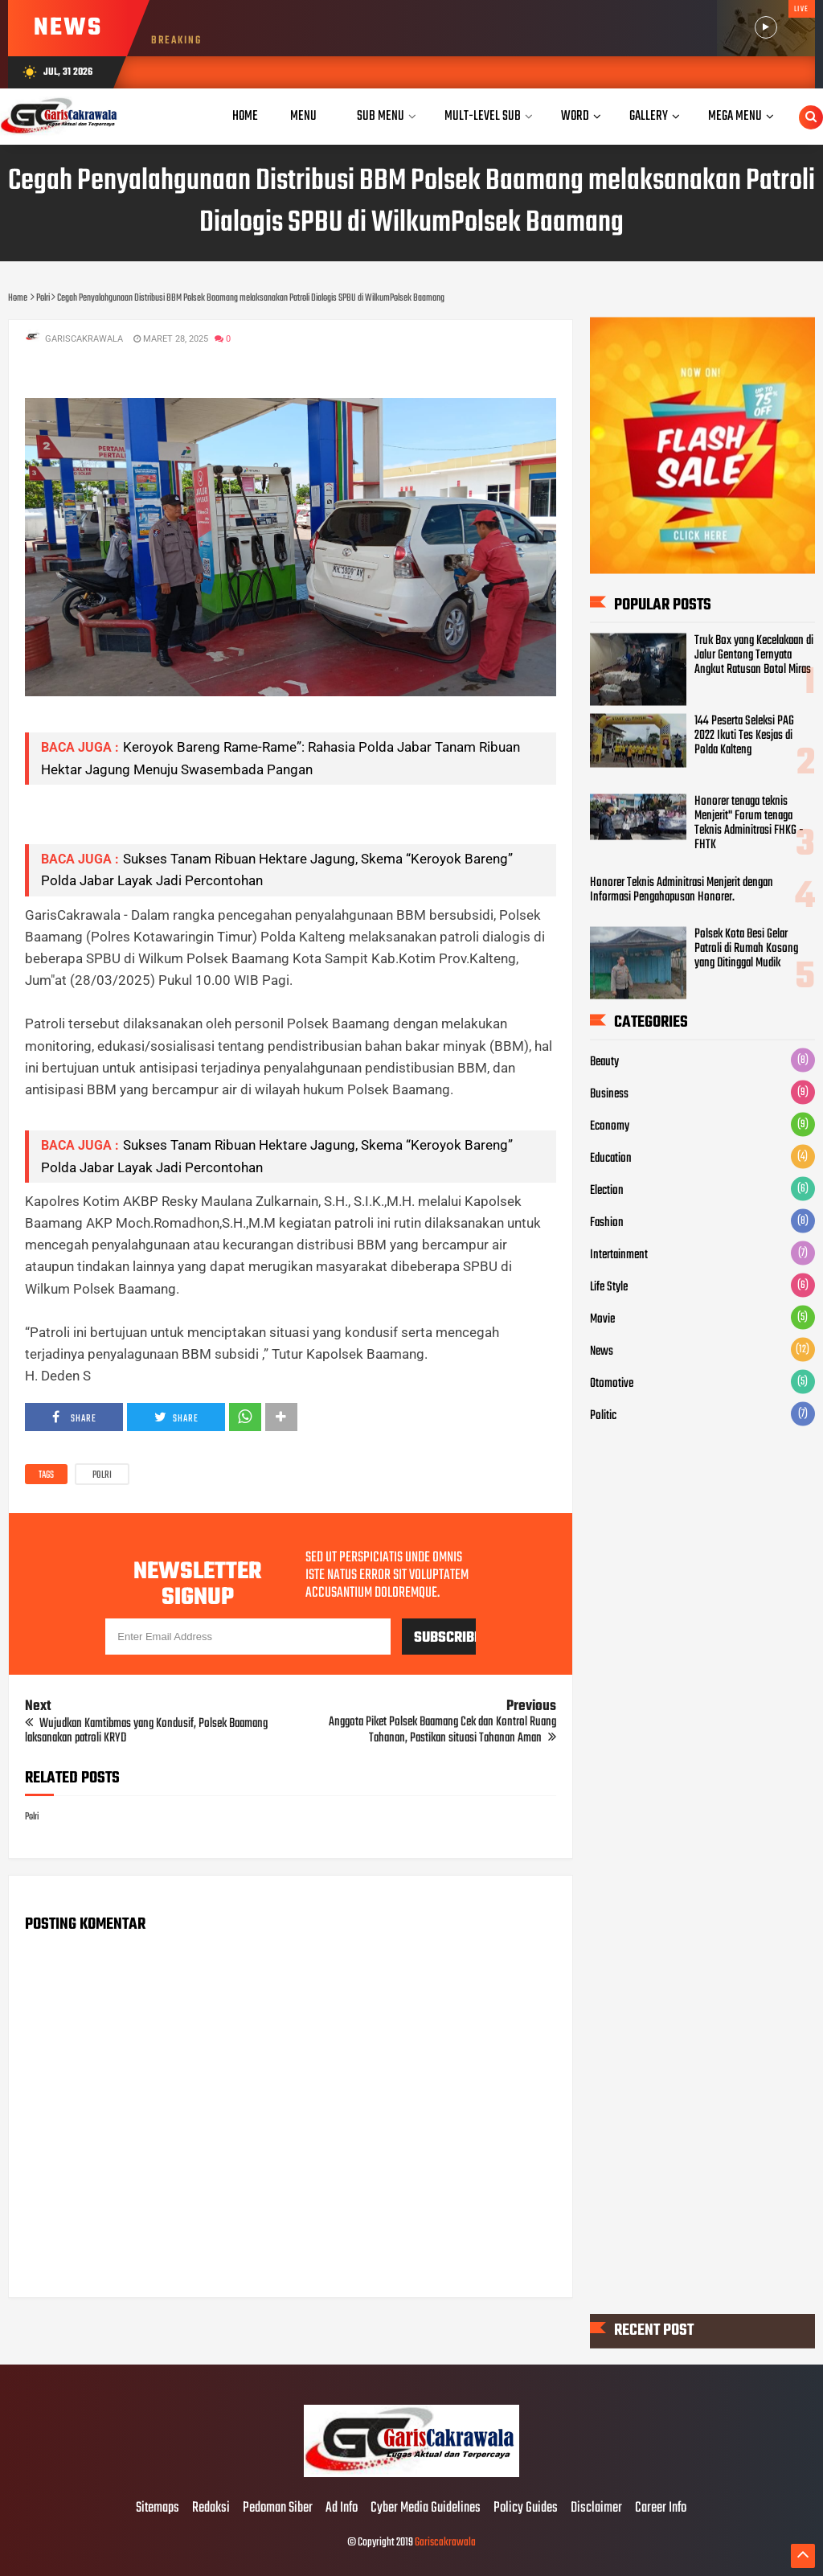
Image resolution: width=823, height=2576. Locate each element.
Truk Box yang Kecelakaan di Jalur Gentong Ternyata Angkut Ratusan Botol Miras (753, 654)
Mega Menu (735, 116)
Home (245, 116)
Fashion (607, 1222)
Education (611, 1158)
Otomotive (611, 1383)
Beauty (604, 1062)
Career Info (660, 2508)
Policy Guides (525, 2508)
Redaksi (211, 2508)
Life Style (609, 1287)
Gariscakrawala (445, 2542)
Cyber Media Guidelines (426, 2508)
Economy (609, 1126)
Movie (602, 1319)
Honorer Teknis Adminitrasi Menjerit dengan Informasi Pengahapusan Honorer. (681, 889)
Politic (603, 1415)
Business (609, 1094)
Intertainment (619, 1255)
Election (607, 1190)
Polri (102, 1475)
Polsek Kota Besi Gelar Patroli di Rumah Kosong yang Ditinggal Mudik (746, 949)
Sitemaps (157, 2508)
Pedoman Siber (278, 2508)
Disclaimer (596, 2508)
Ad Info (342, 2508)
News (601, 1351)
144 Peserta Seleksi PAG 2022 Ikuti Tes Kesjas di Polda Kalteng (744, 735)
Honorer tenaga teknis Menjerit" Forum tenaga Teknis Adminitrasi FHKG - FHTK (749, 822)
